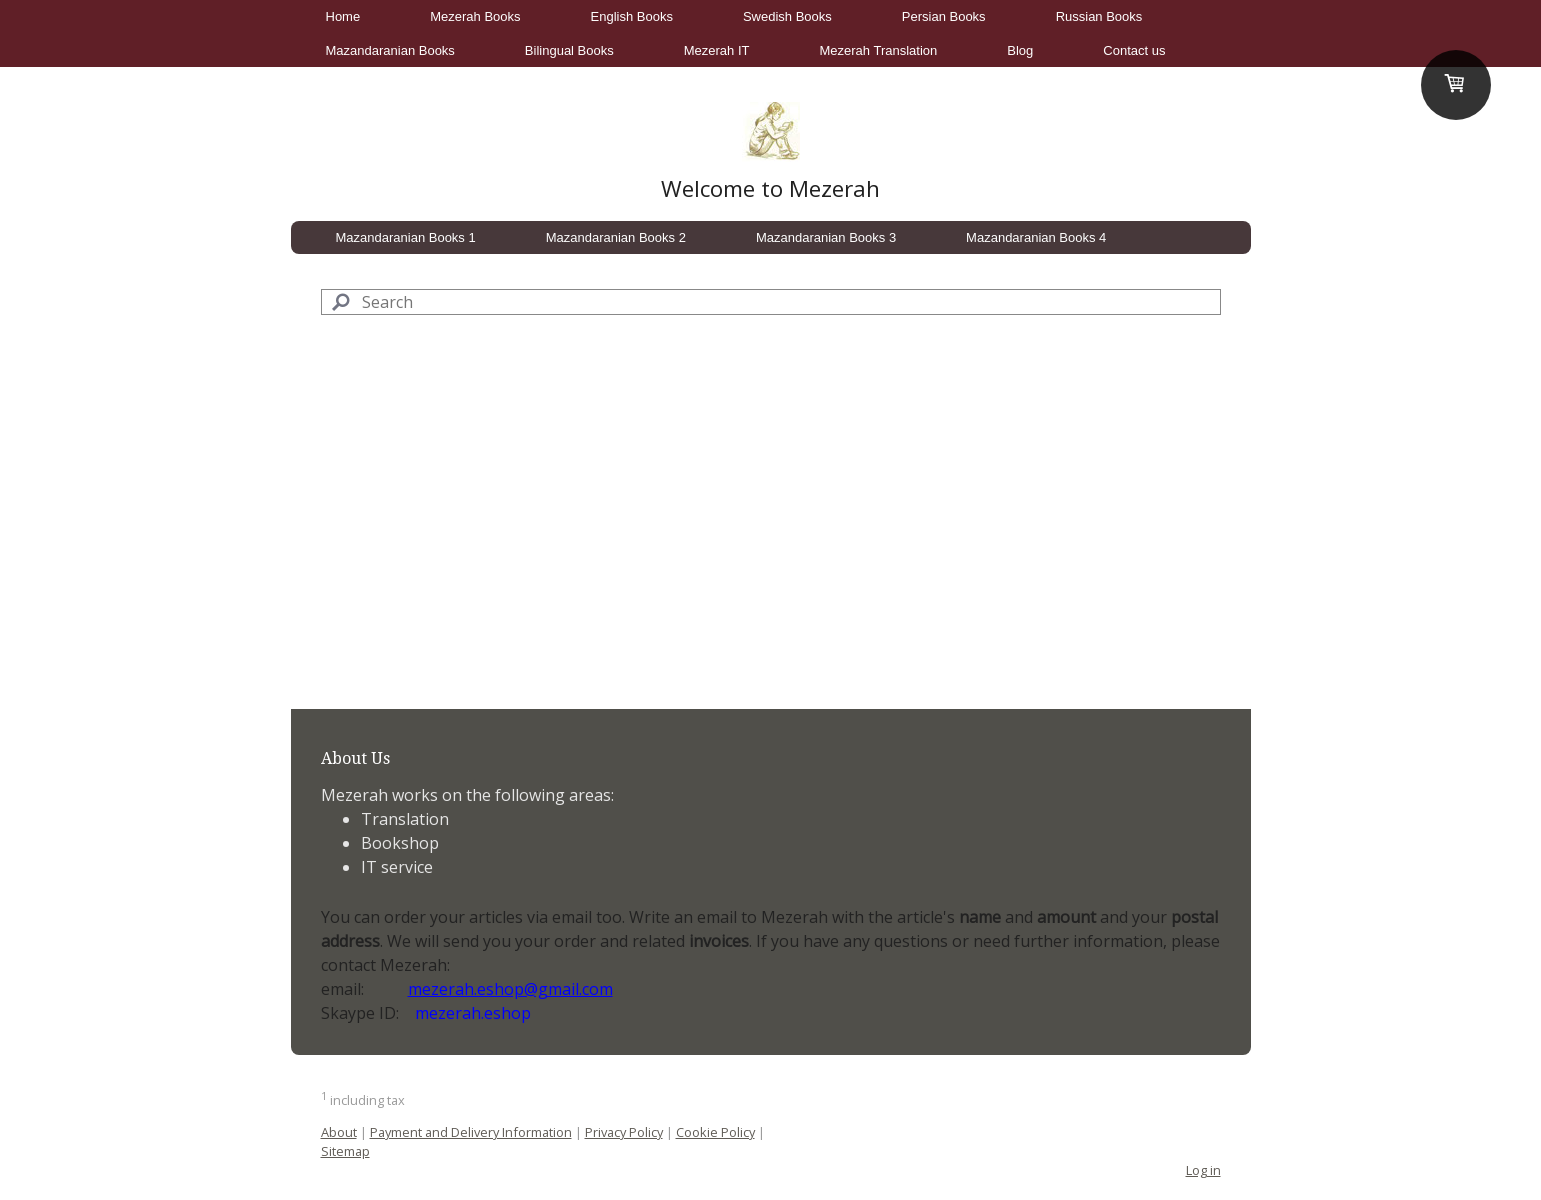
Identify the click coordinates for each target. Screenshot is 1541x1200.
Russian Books (1099, 16)
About (339, 1132)
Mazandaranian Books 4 (1036, 237)
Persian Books (944, 16)
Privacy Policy (624, 1132)
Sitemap (345, 1151)
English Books (632, 16)
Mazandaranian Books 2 (616, 237)
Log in (1203, 1170)
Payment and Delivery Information (471, 1132)
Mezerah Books (475, 16)
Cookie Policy (715, 1132)
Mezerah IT (717, 50)
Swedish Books (787, 16)
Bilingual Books (569, 50)
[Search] (771, 302)
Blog (1020, 50)
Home (343, 16)
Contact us (1134, 50)
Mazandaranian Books (390, 50)
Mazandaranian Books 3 (826, 237)
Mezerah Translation (879, 50)
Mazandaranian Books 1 (406, 237)
